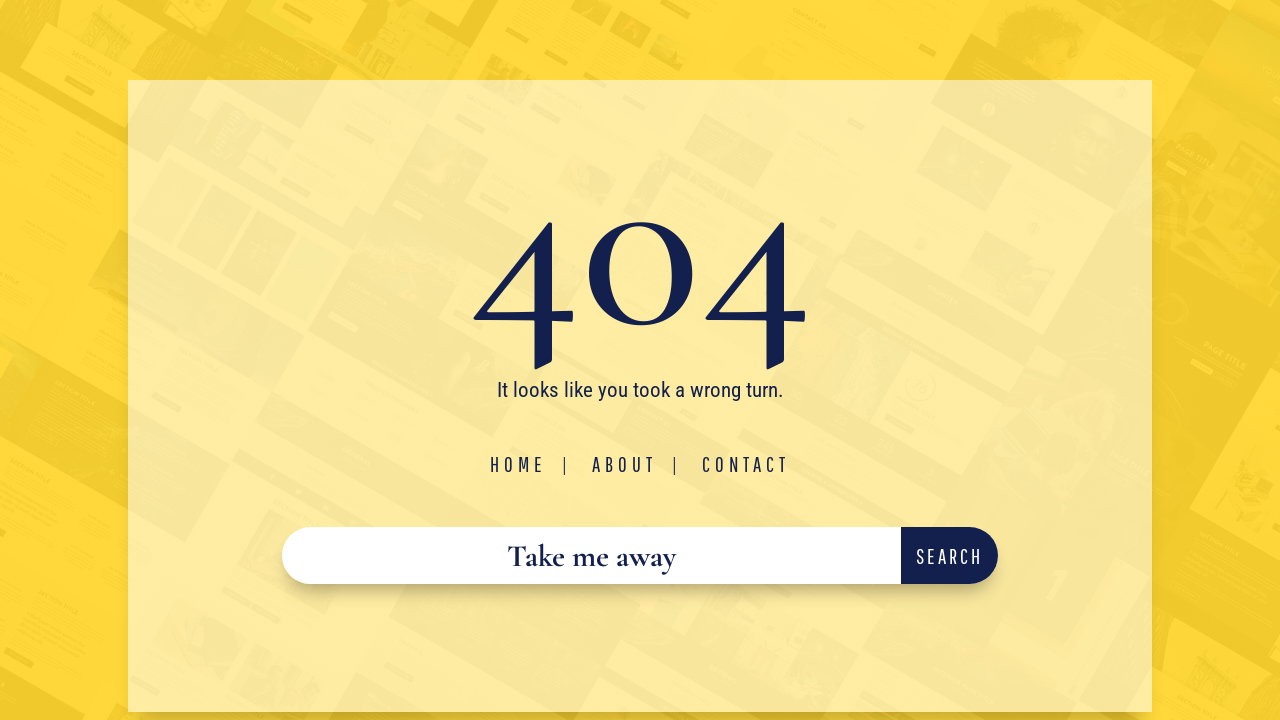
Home (518, 464)
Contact (746, 464)
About (624, 464)
